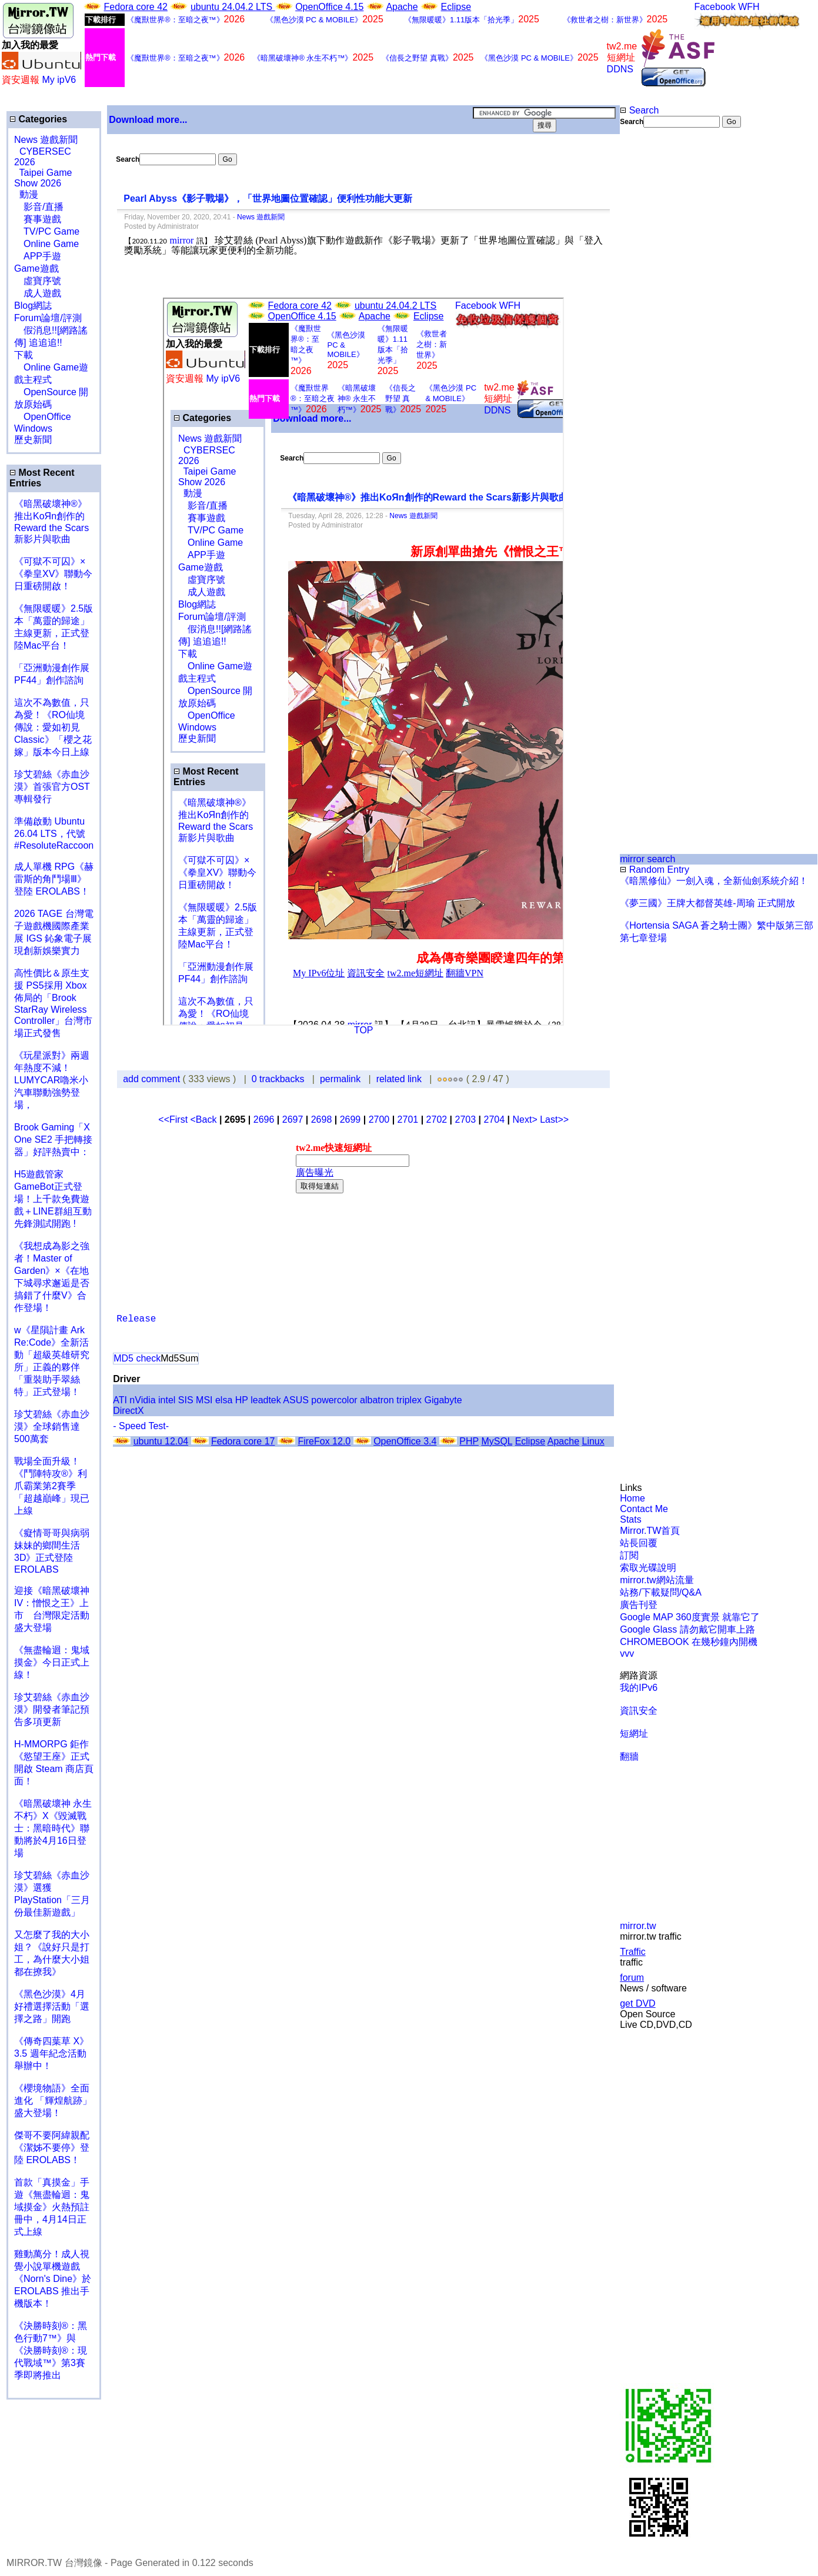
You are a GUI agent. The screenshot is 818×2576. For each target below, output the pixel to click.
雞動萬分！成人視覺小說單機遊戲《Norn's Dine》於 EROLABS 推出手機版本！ (52, 2278)
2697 (292, 1120)
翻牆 (629, 1756)
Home (632, 1498)
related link (399, 1079)
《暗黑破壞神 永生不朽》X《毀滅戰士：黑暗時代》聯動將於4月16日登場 (53, 1828)
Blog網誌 (33, 306)
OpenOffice (42, 417)
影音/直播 (39, 207)
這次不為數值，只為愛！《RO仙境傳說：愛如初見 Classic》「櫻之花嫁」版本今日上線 (56, 727)
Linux (593, 1441)
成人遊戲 (37, 293)
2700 (379, 1120)
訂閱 (629, 1555)
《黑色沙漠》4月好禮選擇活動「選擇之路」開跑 (51, 2006)
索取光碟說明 (648, 1568)
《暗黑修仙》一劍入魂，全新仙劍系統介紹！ (714, 881)
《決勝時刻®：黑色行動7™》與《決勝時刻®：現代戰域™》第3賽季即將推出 (50, 2350)
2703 (465, 1120)
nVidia (142, 1400)
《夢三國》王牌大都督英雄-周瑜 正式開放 (707, 903)
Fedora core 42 (135, 7)
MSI (204, 1400)
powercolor (334, 1400)
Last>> (554, 1120)
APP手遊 (37, 256)
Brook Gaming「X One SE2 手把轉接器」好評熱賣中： (53, 1139)
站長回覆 (638, 1543)
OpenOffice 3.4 (404, 1441)
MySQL (496, 1441)
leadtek (266, 1400)
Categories (38, 119)
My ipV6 (59, 80)
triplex (409, 1400)
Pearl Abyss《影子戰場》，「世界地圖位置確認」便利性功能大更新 (269, 198)
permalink (340, 1079)
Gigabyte (443, 1400)
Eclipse (456, 7)
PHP (469, 1441)
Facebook (714, 7)
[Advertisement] (658, 324)
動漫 (28, 194)
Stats (630, 1519)
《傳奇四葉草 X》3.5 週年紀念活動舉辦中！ (51, 2053)
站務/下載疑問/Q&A (661, 1592)
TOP (363, 1030)
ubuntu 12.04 (160, 1441)
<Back (205, 1120)
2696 (264, 1120)
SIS (185, 1400)
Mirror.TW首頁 (650, 1531)
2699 (350, 1120)
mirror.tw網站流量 (656, 1580)
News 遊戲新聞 (46, 140)
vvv (627, 1654)
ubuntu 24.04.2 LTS (233, 7)
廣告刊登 (638, 1605)
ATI (120, 1400)
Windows (33, 428)
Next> (526, 1120)
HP (241, 1400)
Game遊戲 (36, 268)
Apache (402, 7)
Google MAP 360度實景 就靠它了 (690, 1617)
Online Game (46, 244)
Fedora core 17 (243, 1441)
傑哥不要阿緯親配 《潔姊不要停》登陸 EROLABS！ (51, 2147)
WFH (748, 7)
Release (136, 1319)
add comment (152, 1079)
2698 (321, 1120)
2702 (437, 1120)
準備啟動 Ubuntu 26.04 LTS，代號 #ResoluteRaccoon (54, 833)
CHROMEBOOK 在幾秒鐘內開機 (688, 1642)
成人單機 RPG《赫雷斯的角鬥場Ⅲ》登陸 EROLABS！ (54, 879)
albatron (377, 1400)
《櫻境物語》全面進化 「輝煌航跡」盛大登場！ (53, 2100)
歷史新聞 (33, 440)
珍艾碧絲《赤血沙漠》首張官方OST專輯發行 (52, 786)
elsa (223, 1400)
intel (166, 1400)
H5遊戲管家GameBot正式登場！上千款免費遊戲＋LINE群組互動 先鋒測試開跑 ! (53, 1199)
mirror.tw (638, 1926)
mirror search (647, 859)
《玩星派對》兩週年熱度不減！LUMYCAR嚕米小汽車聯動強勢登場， (51, 1080)
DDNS (620, 69)
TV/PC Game (46, 231)
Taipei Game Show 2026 (43, 178)
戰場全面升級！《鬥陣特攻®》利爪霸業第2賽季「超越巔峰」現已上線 (51, 1486)
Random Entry (654, 870)
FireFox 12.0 (324, 1441)
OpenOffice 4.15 (329, 7)
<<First (174, 1120)
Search (639, 110)
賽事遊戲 (37, 219)
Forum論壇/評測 (48, 318)
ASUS (296, 1400)
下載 (23, 355)
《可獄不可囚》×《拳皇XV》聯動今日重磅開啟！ (53, 573)
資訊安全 (638, 1711)
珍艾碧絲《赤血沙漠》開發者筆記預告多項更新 (51, 1709)
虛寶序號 (37, 281)
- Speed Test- (141, 1426)
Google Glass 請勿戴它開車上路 (687, 1629)
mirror (181, 240)
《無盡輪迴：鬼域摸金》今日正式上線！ (51, 1662)
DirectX (128, 1411)
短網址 (634, 1734)
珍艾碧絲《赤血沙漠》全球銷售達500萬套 (51, 1426)
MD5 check (137, 1358)
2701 (408, 1120)
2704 (494, 1120)
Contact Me (644, 1509)
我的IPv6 (638, 1688)
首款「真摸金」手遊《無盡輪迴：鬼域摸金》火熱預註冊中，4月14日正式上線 (51, 2207)
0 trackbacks (278, 1079)
